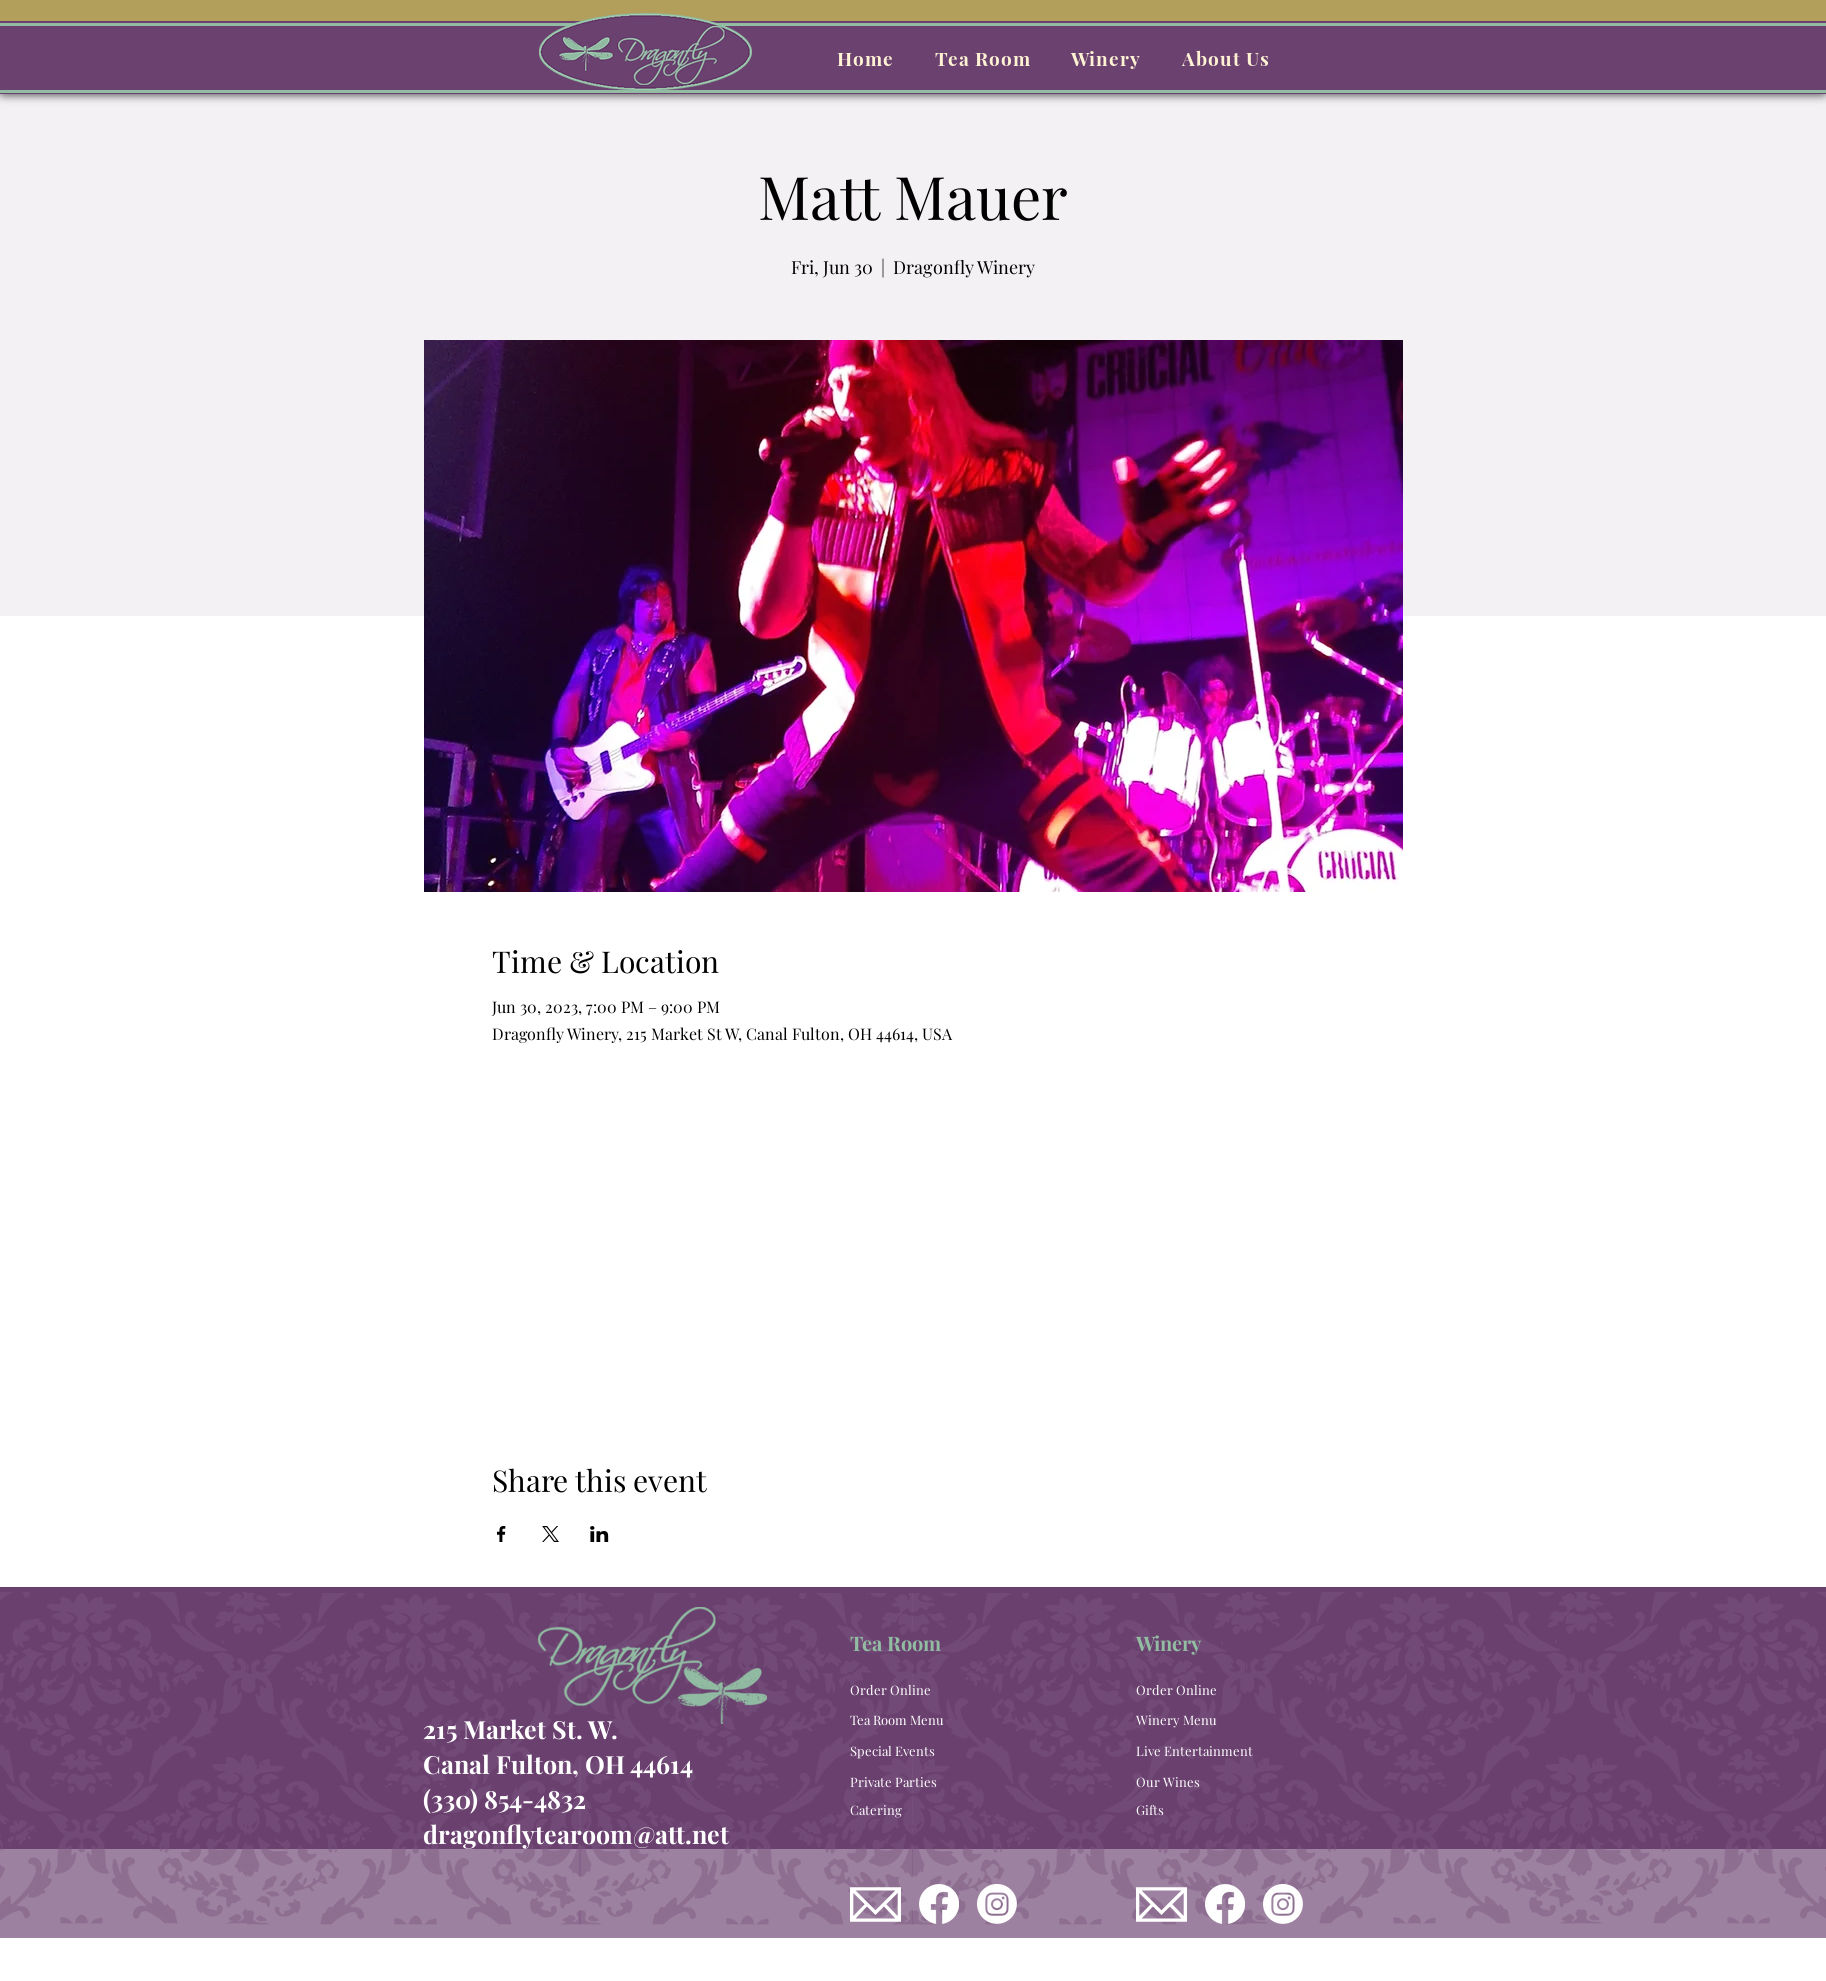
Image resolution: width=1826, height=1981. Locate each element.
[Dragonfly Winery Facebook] (1225, 1904)
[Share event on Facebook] (501, 1534)
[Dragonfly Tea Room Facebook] (939, 1904)
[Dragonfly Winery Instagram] (1283, 1904)
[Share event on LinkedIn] (599, 1534)
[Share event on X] (550, 1534)
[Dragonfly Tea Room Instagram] (997, 1904)
